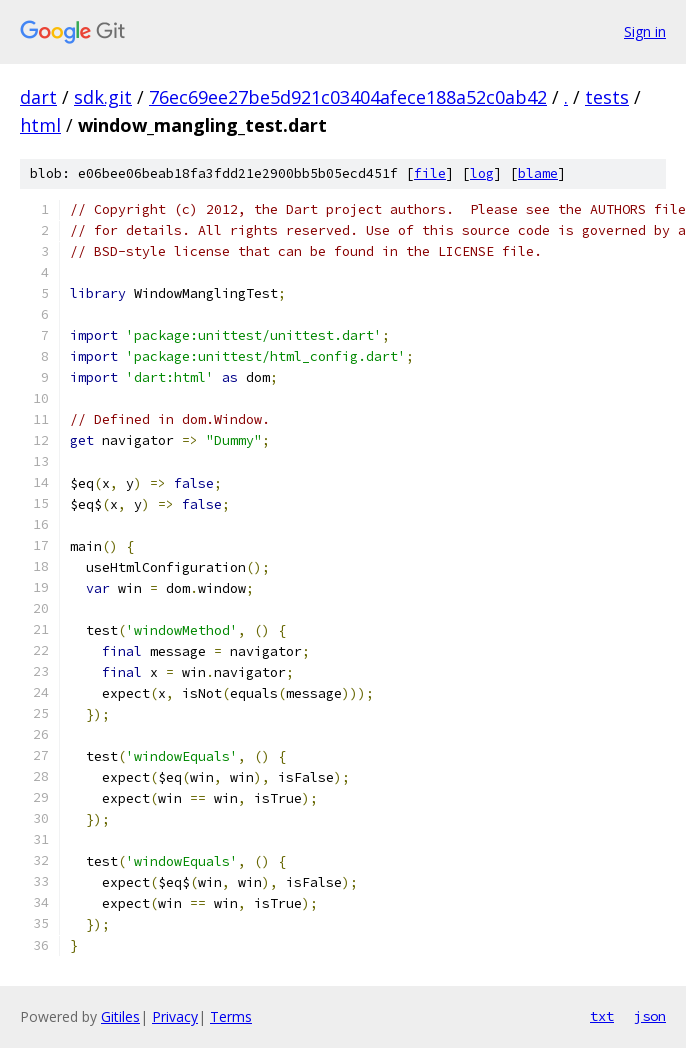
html (40, 125)
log (482, 173)
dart (38, 97)
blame (538, 173)
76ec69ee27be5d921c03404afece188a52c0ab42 (348, 97)
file (430, 173)
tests (607, 97)
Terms (231, 1016)
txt (602, 1016)
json (650, 1016)
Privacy (175, 1016)
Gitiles (120, 1016)
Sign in (645, 31)
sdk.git (103, 97)
